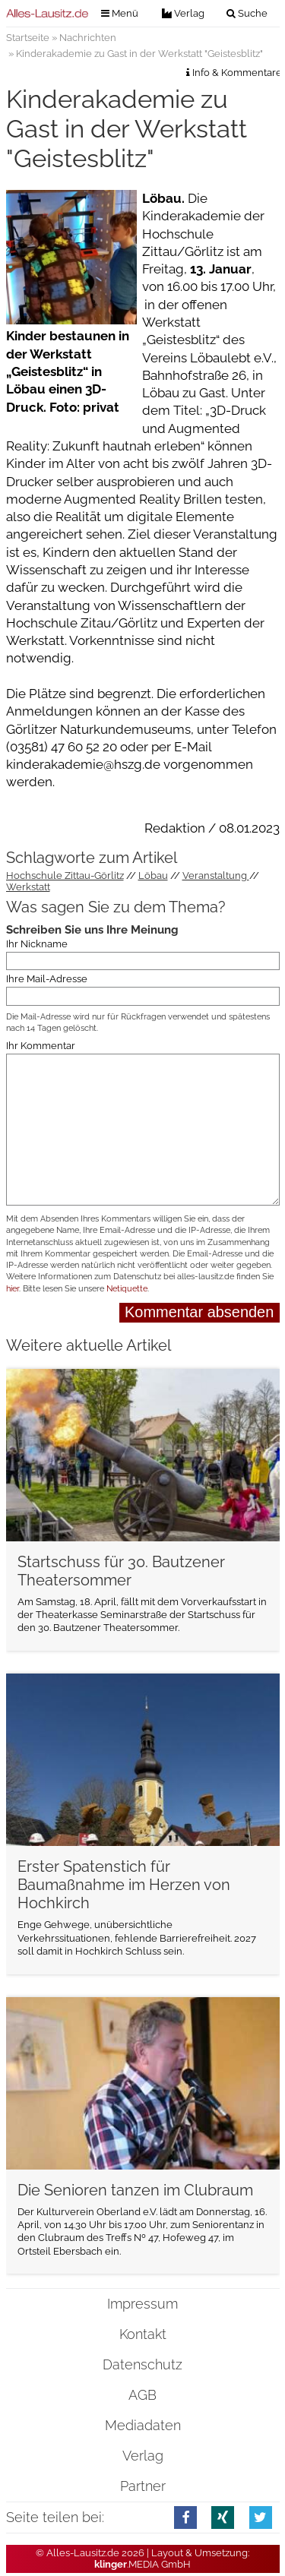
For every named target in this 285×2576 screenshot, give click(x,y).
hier (12, 1289)
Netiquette (126, 1289)
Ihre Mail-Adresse (46, 979)
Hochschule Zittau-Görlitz (65, 875)
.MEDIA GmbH (142, 2564)
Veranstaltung (215, 875)
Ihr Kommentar (40, 1045)
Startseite (27, 37)
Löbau (153, 875)
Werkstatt (28, 887)
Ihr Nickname (37, 944)
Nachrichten (87, 37)
